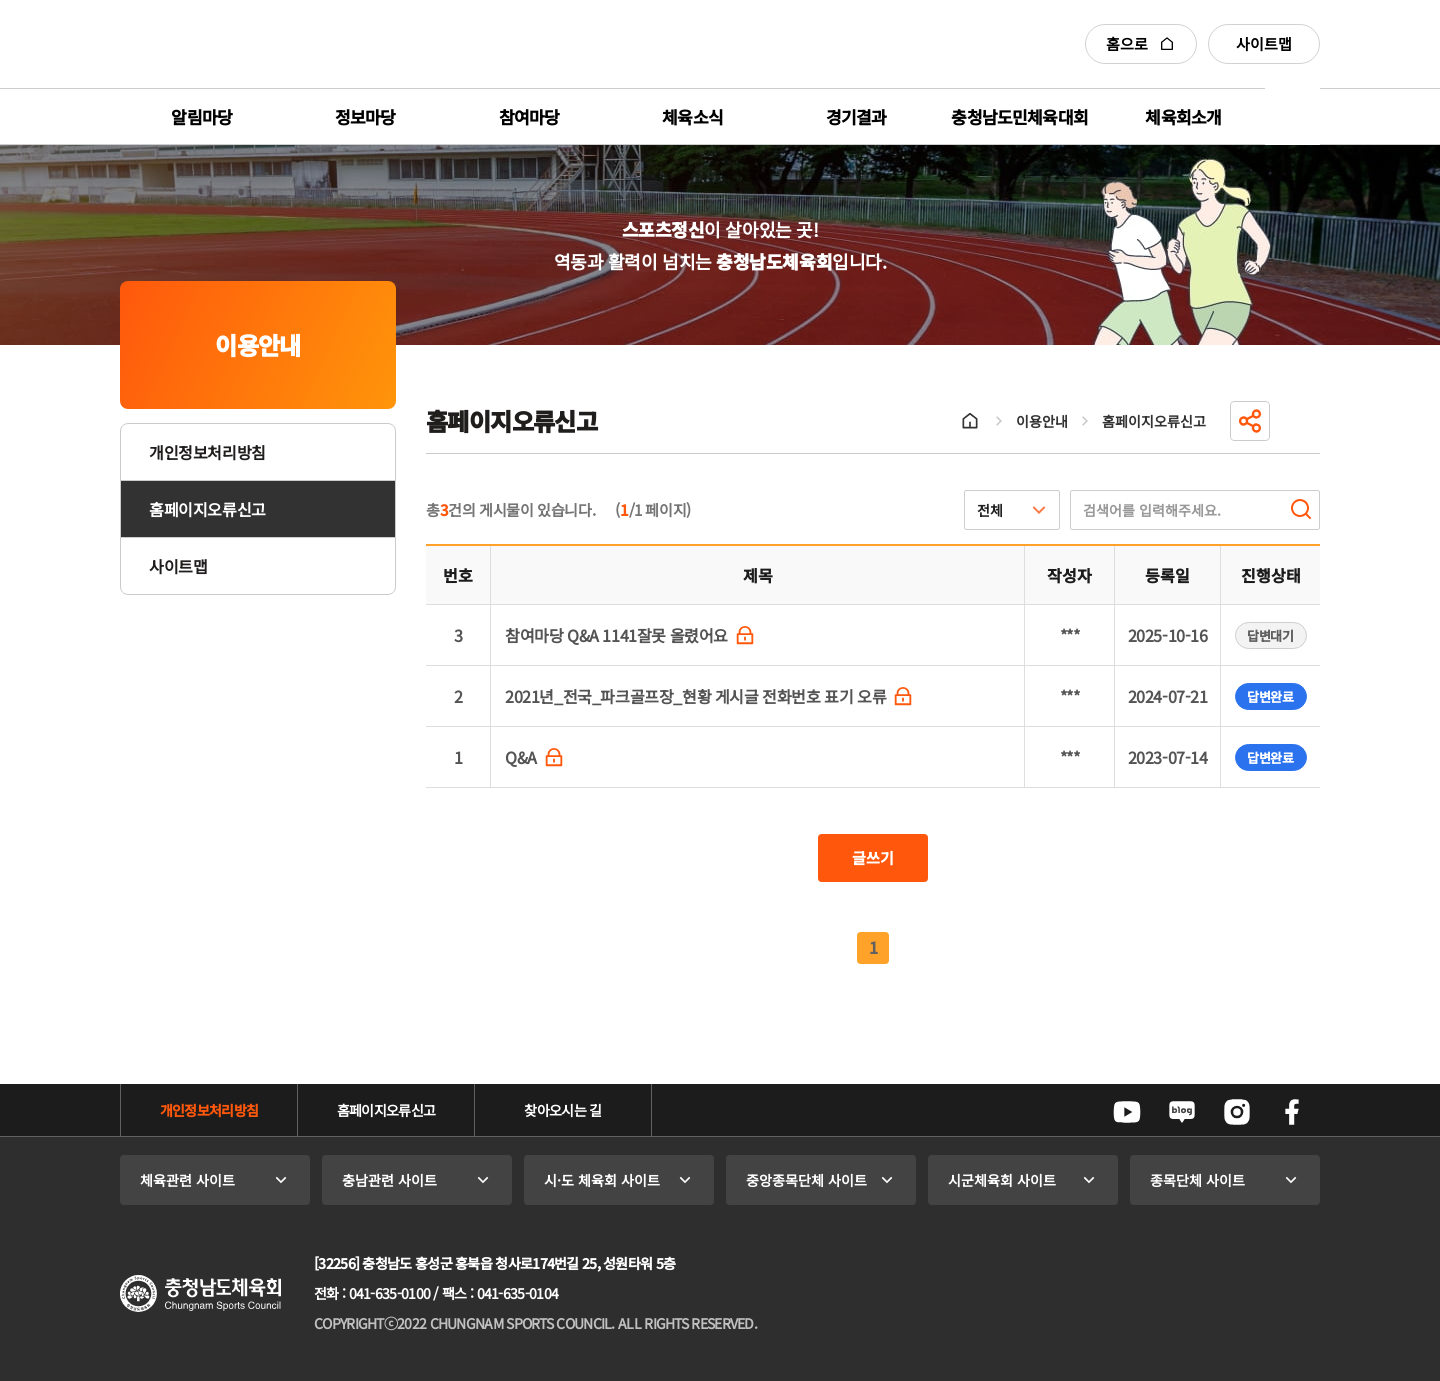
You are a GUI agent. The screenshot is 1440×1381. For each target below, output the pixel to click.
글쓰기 (873, 857)
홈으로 (1141, 43)
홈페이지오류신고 (207, 509)
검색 (1301, 509)
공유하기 (1250, 421)
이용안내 (1042, 421)
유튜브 (1127, 1112)
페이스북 (1292, 1112)
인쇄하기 (1300, 421)
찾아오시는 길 (562, 1110)
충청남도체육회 (212, 44)
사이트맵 (1264, 43)
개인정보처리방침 (207, 452)
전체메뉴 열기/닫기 (1292, 116)
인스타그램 (1237, 1112)
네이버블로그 (1182, 1112)
